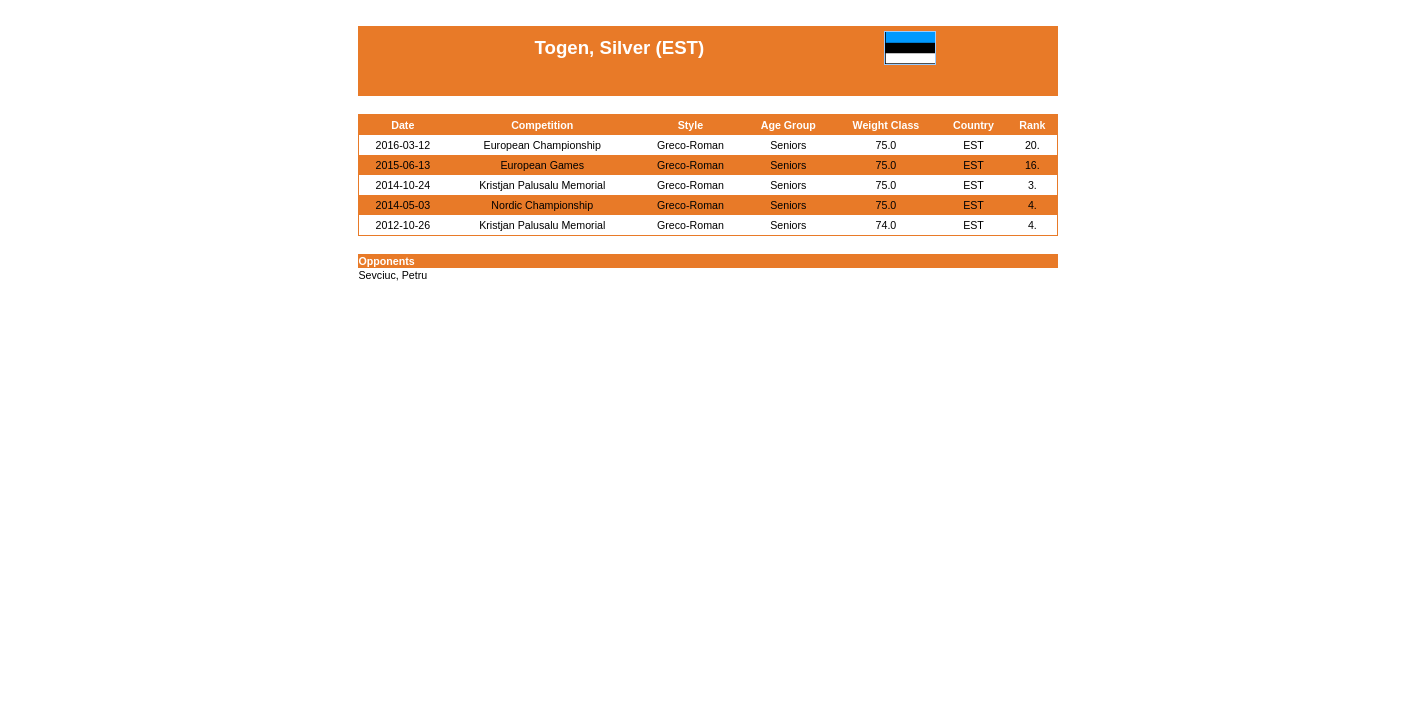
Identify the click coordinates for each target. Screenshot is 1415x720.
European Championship (542, 145)
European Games (542, 165)
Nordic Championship (542, 205)
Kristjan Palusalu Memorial (542, 185)
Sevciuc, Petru (393, 275)
